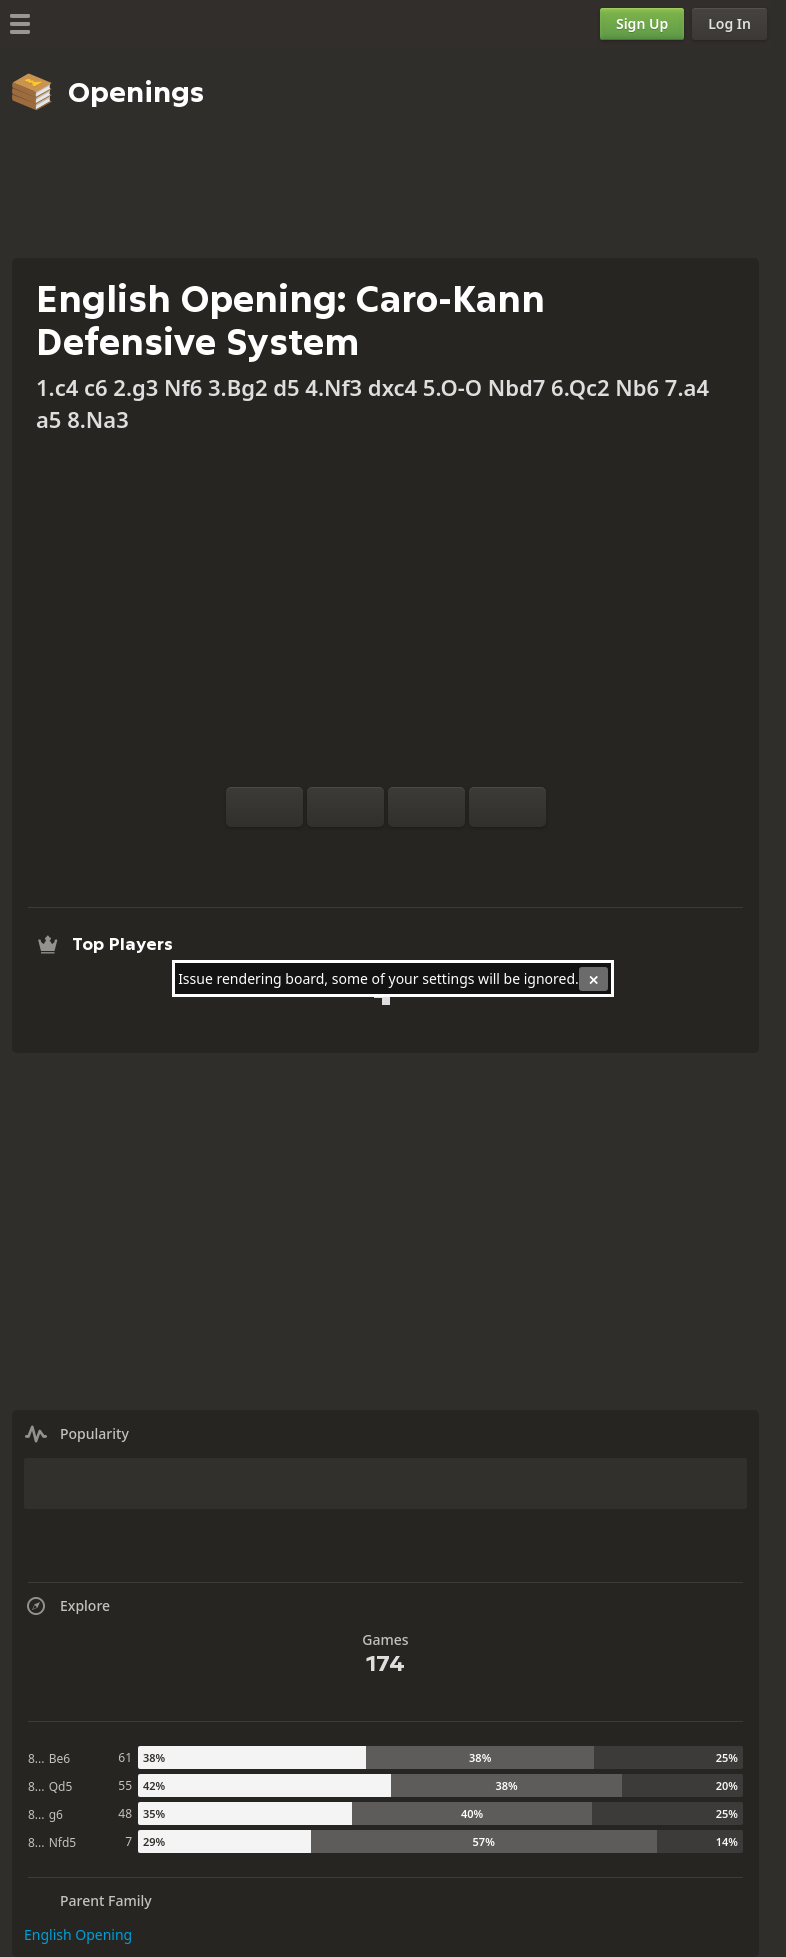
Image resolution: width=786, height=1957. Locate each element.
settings (448, 978)
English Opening (78, 1934)
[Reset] (345, 807)
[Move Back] (426, 807)
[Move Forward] (507, 807)
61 (125, 1757)
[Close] (593, 979)
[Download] (418, 851)
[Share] (450, 851)
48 (125, 1813)
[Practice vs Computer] (322, 851)
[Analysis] (354, 851)
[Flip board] (264, 807)
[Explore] (386, 851)
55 (125, 1785)
